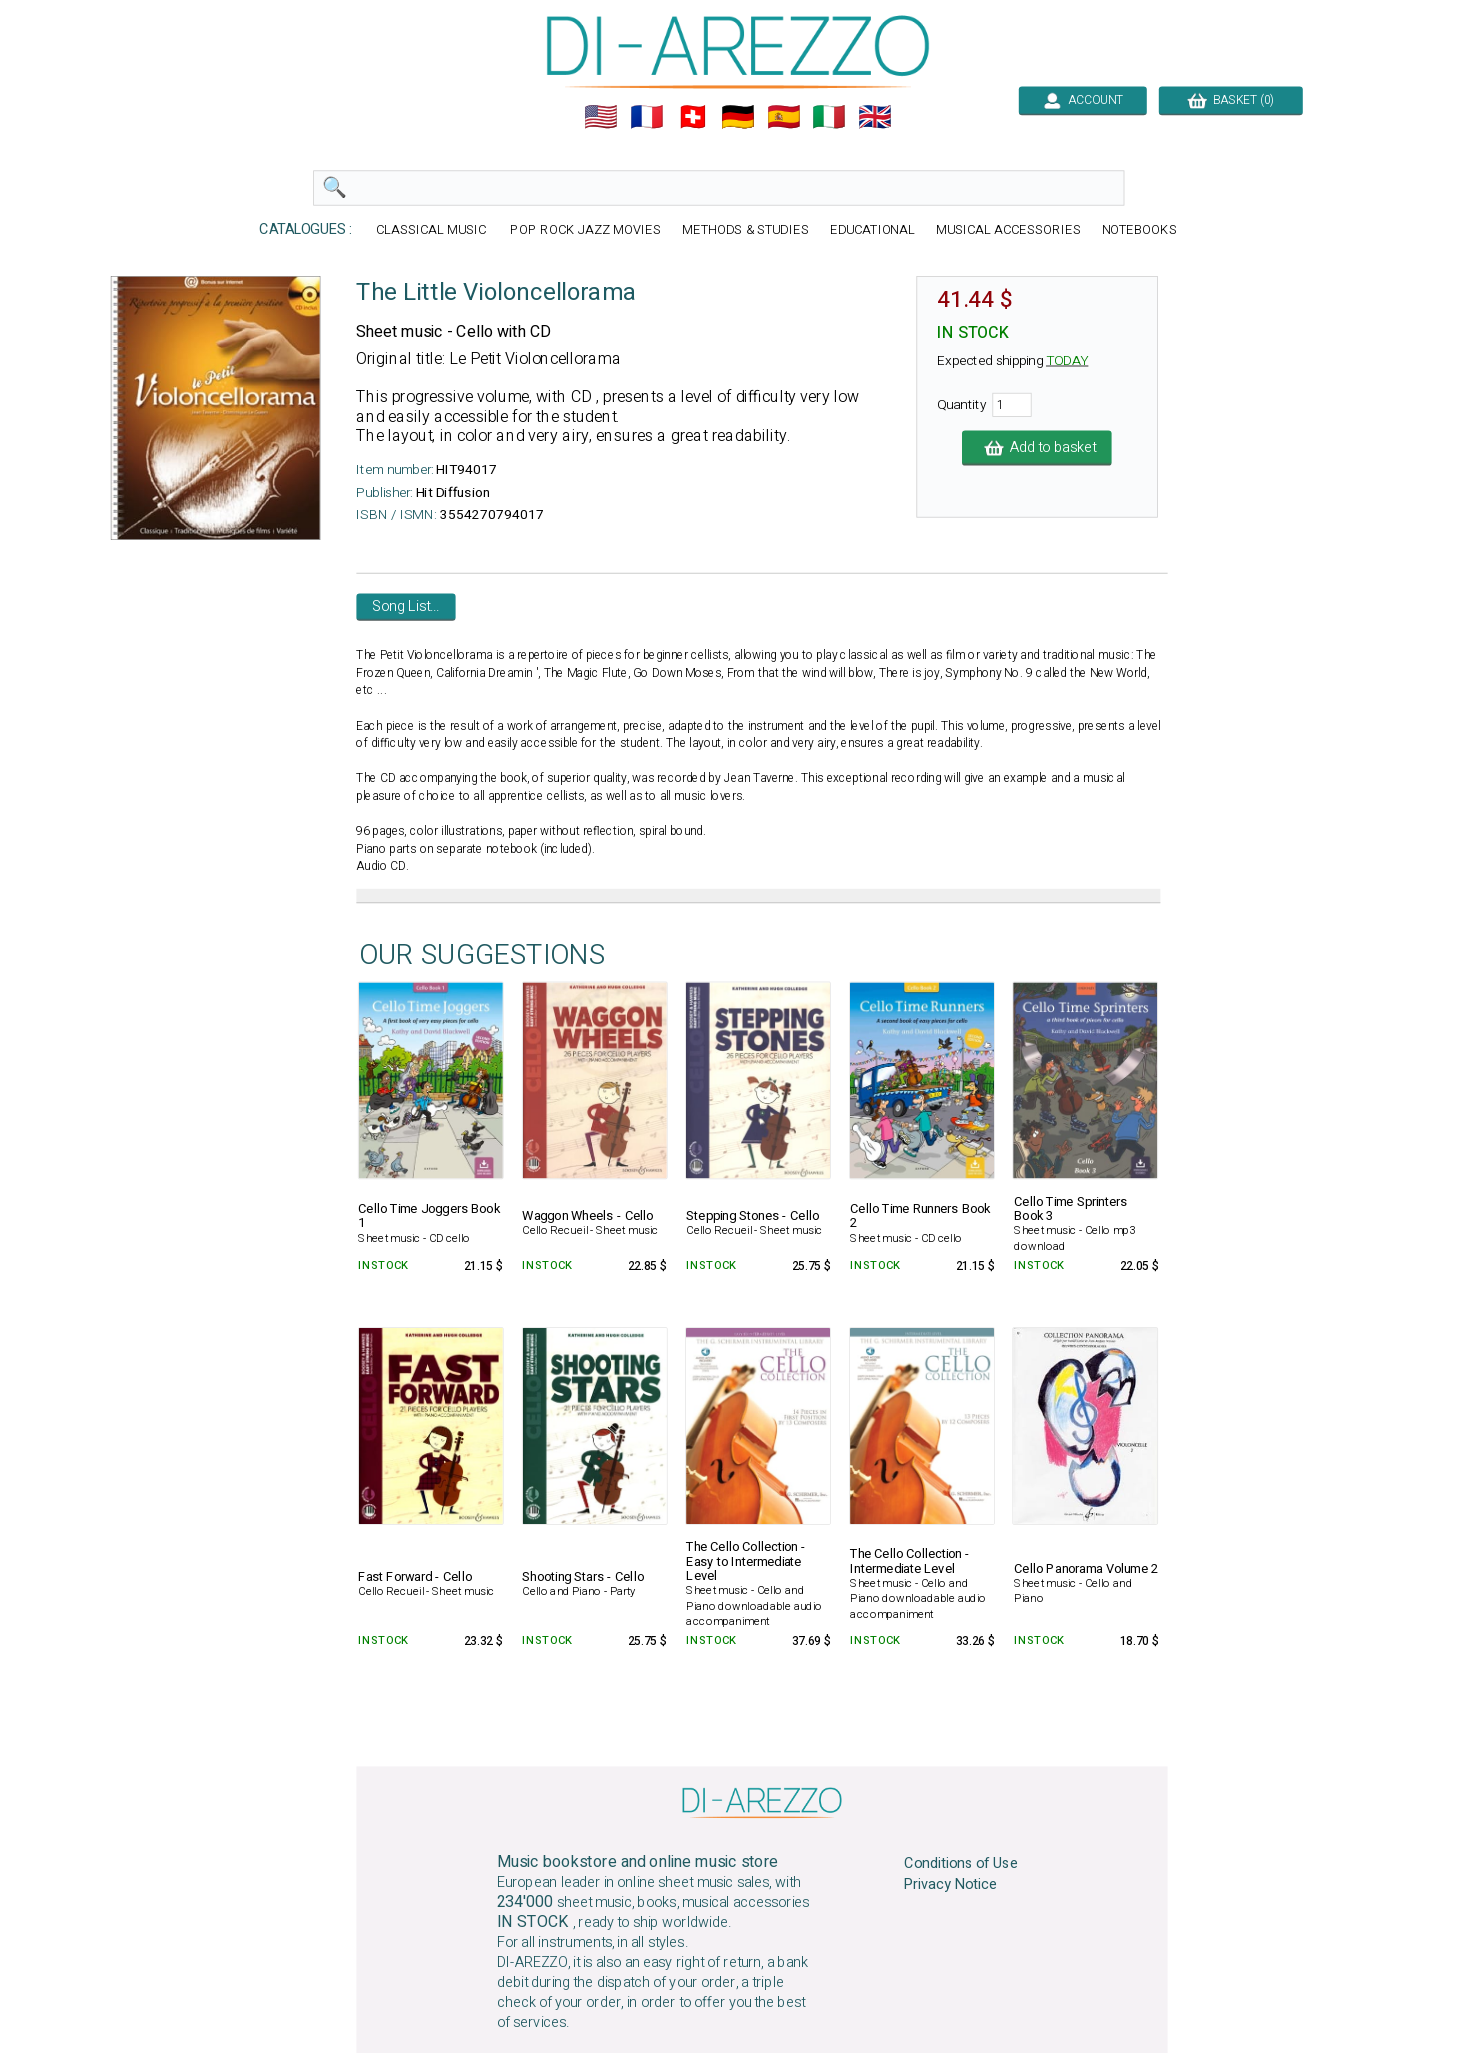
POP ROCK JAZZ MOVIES (585, 230)
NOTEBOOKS (1139, 230)
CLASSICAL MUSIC (433, 230)
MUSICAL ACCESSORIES (1008, 230)
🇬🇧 (875, 117)
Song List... (405, 607)
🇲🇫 (647, 117)
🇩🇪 (738, 117)
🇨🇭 (693, 117)
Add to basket (1037, 448)
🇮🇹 (829, 117)
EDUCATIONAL (873, 230)
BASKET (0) (1230, 100)
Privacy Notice (950, 1884)
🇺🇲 (601, 117)
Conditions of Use (961, 1864)
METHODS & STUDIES (745, 230)
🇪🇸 (784, 117)
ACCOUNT (1082, 100)
